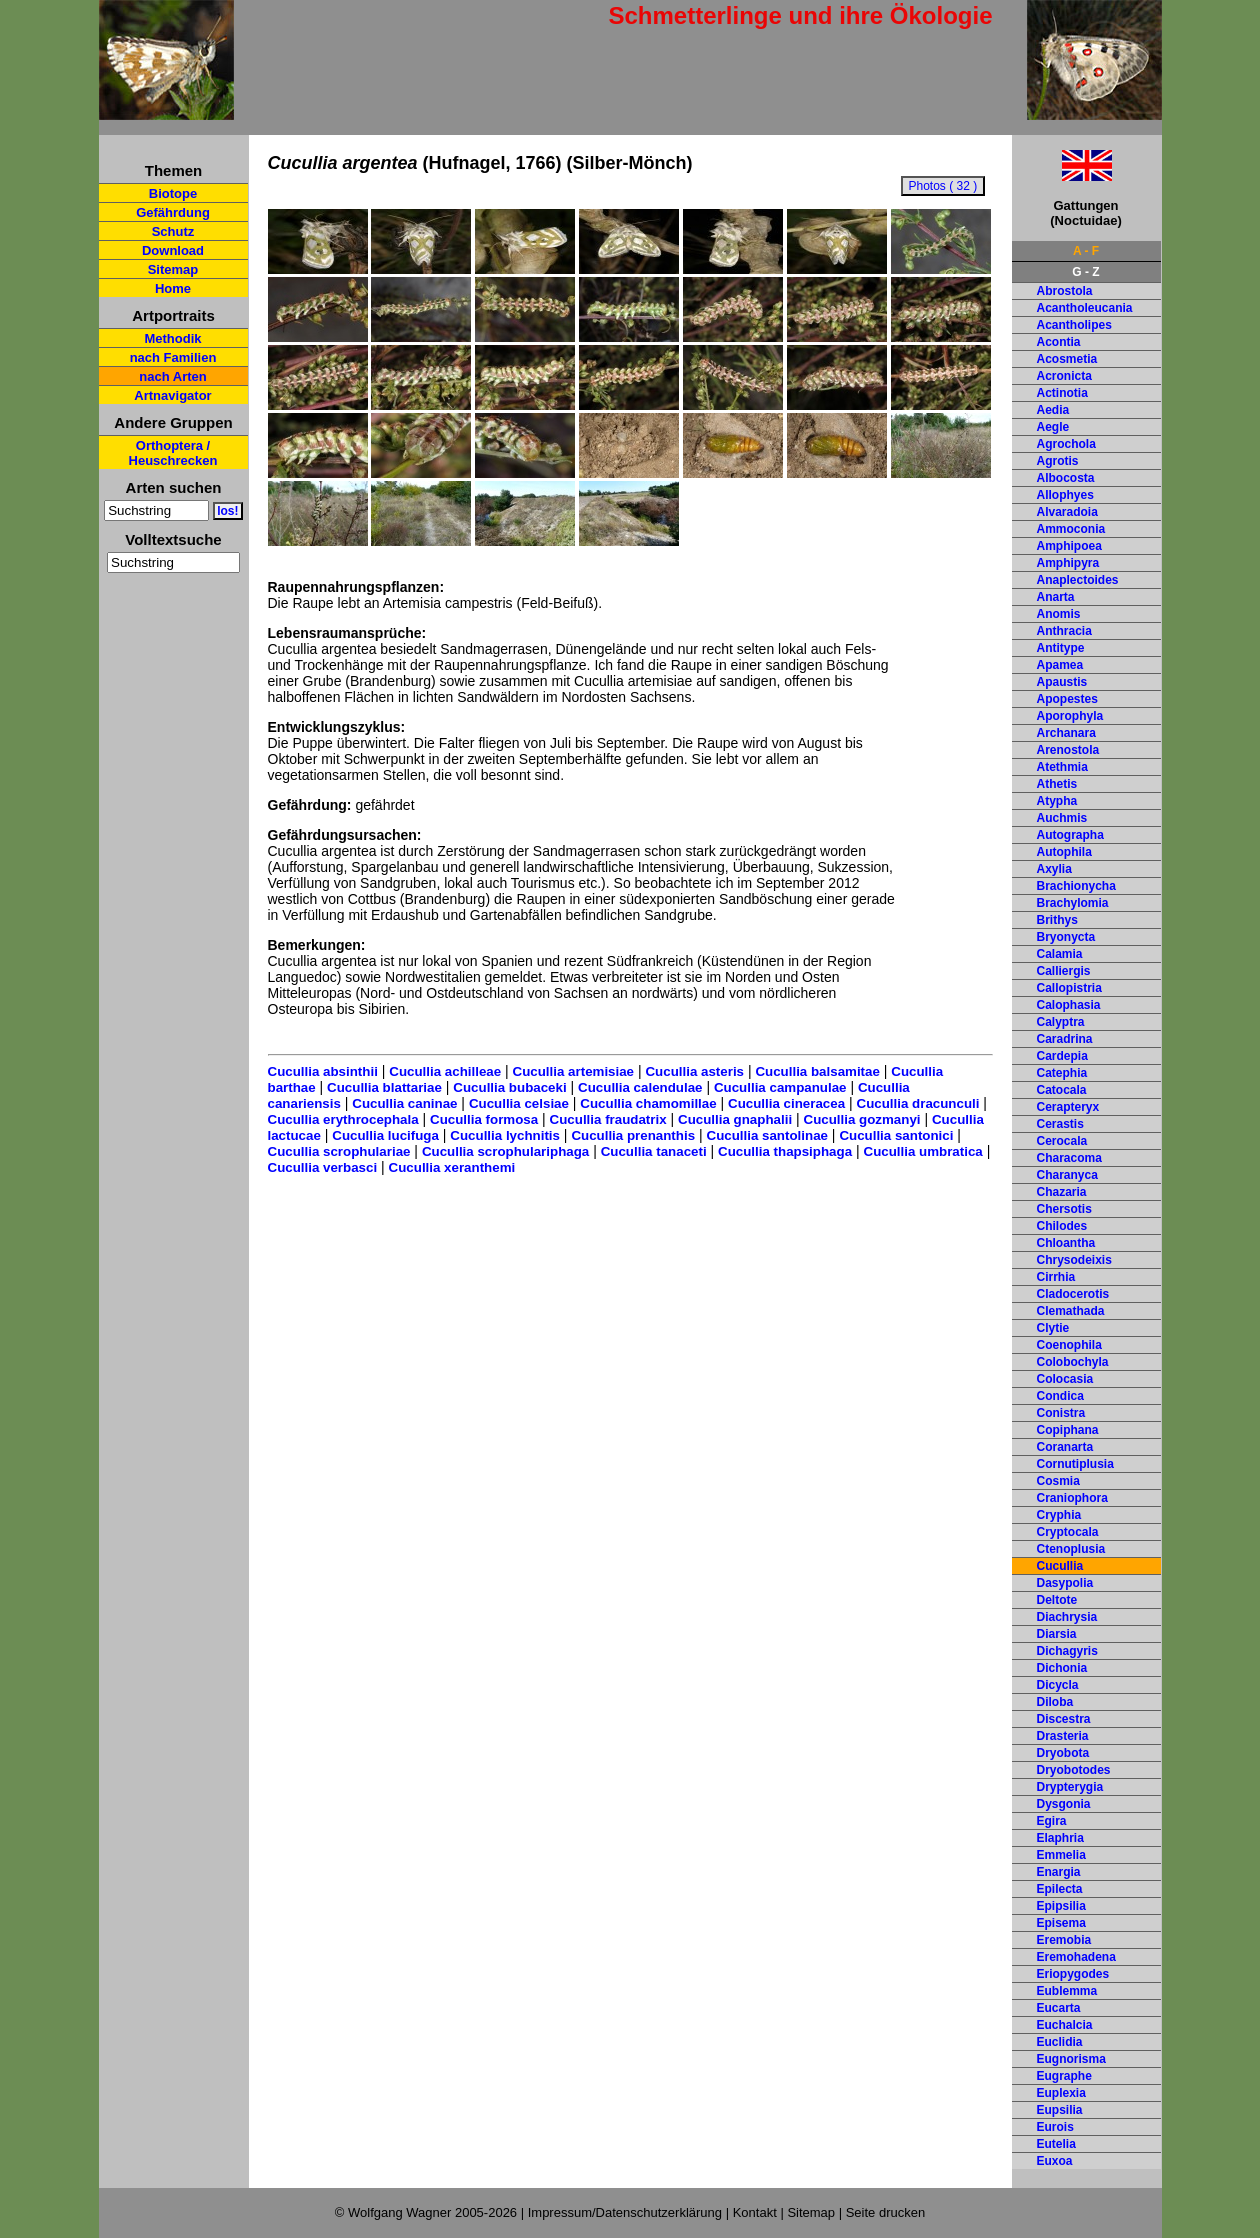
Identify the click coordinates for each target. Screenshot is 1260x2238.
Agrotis (1058, 461)
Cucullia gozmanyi (862, 1119)
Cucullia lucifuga (385, 1135)
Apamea (1060, 665)
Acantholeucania (1085, 308)
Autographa (1070, 835)
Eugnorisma (1071, 2059)
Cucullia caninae (404, 1103)
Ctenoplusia (1071, 1549)
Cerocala (1062, 1141)
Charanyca (1067, 1175)
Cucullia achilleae (445, 1071)
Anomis (1059, 614)
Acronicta (1064, 376)
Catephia (1062, 1073)
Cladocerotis (1073, 1294)
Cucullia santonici (896, 1135)
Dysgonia (1064, 1804)
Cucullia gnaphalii (735, 1119)
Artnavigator (172, 395)
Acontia (1059, 342)
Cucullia (1060, 1566)
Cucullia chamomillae (648, 1103)
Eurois (1055, 2127)
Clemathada (1071, 1311)
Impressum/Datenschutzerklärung (625, 2212)
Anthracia (1064, 631)
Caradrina (1065, 1039)
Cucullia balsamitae (817, 1071)
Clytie (1053, 1328)
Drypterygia (1070, 1787)
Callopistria (1069, 988)
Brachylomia (1073, 903)
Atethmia (1062, 767)
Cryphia (1059, 1515)
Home (173, 288)
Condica (1060, 1396)
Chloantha (1066, 1243)
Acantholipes (1074, 325)
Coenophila (1069, 1345)
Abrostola (1065, 291)
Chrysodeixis (1074, 1260)
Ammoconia (1071, 529)
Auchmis (1062, 818)
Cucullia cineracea (786, 1103)
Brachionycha (1076, 886)
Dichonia (1062, 1668)
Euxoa (1055, 2161)
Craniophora (1072, 1498)
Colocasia (1065, 1379)
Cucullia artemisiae (574, 1071)
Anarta (1056, 597)
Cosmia (1058, 1481)
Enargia (1059, 1872)
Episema (1061, 1923)
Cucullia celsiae (519, 1103)
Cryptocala (1068, 1532)
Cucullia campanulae (780, 1087)
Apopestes (1067, 699)
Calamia (1060, 954)
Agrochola (1066, 444)
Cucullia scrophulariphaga (505, 1151)
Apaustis (1062, 682)
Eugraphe (1064, 2076)
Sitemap (173, 269)
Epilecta (1060, 1889)
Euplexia (1061, 2093)
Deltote (1057, 1600)
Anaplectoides (1078, 580)
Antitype (1061, 648)
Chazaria (1062, 1192)
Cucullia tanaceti (654, 1151)
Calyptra (1061, 1022)
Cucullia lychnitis (505, 1135)
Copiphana (1068, 1430)
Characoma (1069, 1158)
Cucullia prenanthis (633, 1135)
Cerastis (1060, 1124)
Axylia (1054, 869)
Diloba (1055, 1702)
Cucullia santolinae (767, 1135)
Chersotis (1064, 1209)
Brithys (1057, 920)
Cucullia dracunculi (918, 1103)
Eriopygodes (1073, 1974)
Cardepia (1062, 1056)
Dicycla (1058, 1685)
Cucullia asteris (694, 1071)
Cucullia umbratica (923, 1151)
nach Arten (172, 376)
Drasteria (1063, 1736)
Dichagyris (1067, 1651)
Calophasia (1069, 1005)
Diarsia (1057, 1634)
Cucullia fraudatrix (608, 1119)
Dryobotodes (1074, 1770)
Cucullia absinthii (323, 1071)
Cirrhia (1056, 1277)
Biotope (173, 193)
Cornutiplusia (1075, 1464)
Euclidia (1060, 2042)
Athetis (1057, 784)
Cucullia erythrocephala (343, 1119)
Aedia (1053, 410)
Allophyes (1065, 495)
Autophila (1064, 852)
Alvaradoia (1067, 512)
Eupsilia (1060, 2110)
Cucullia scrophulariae (339, 1151)
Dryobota (1063, 1753)
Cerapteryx (1068, 1107)
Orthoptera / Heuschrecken (173, 453)
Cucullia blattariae (384, 1087)
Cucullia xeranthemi (452, 1167)
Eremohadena (1076, 1957)
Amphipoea (1069, 546)
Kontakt (755, 2212)
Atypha (1057, 801)
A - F (1086, 251)
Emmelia (1061, 1855)
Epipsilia (1061, 1906)
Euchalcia (1065, 2025)
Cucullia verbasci (323, 1167)
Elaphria (1060, 1838)
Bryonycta (1066, 937)
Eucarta (1059, 2008)
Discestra (1064, 1719)
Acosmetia (1067, 359)
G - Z (1085, 272)
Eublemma (1067, 1991)
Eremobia (1064, 1940)
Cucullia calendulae (640, 1087)
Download (173, 250)
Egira (1052, 1821)
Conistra (1061, 1413)
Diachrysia (1067, 1617)
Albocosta (1066, 478)
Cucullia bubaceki (509, 1087)
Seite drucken (886, 2212)
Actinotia (1062, 393)
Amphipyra (1068, 563)
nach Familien (173, 357)
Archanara (1066, 733)
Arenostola (1068, 750)
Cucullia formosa (484, 1119)
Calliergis (1064, 971)
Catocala (1062, 1090)
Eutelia (1056, 2144)
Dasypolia (1065, 1583)
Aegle (1053, 427)
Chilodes (1062, 1226)
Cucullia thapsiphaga (785, 1151)
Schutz (173, 231)
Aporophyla (1070, 716)
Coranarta (1065, 1447)
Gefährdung (173, 212)
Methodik (172, 338)
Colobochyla (1073, 1362)
